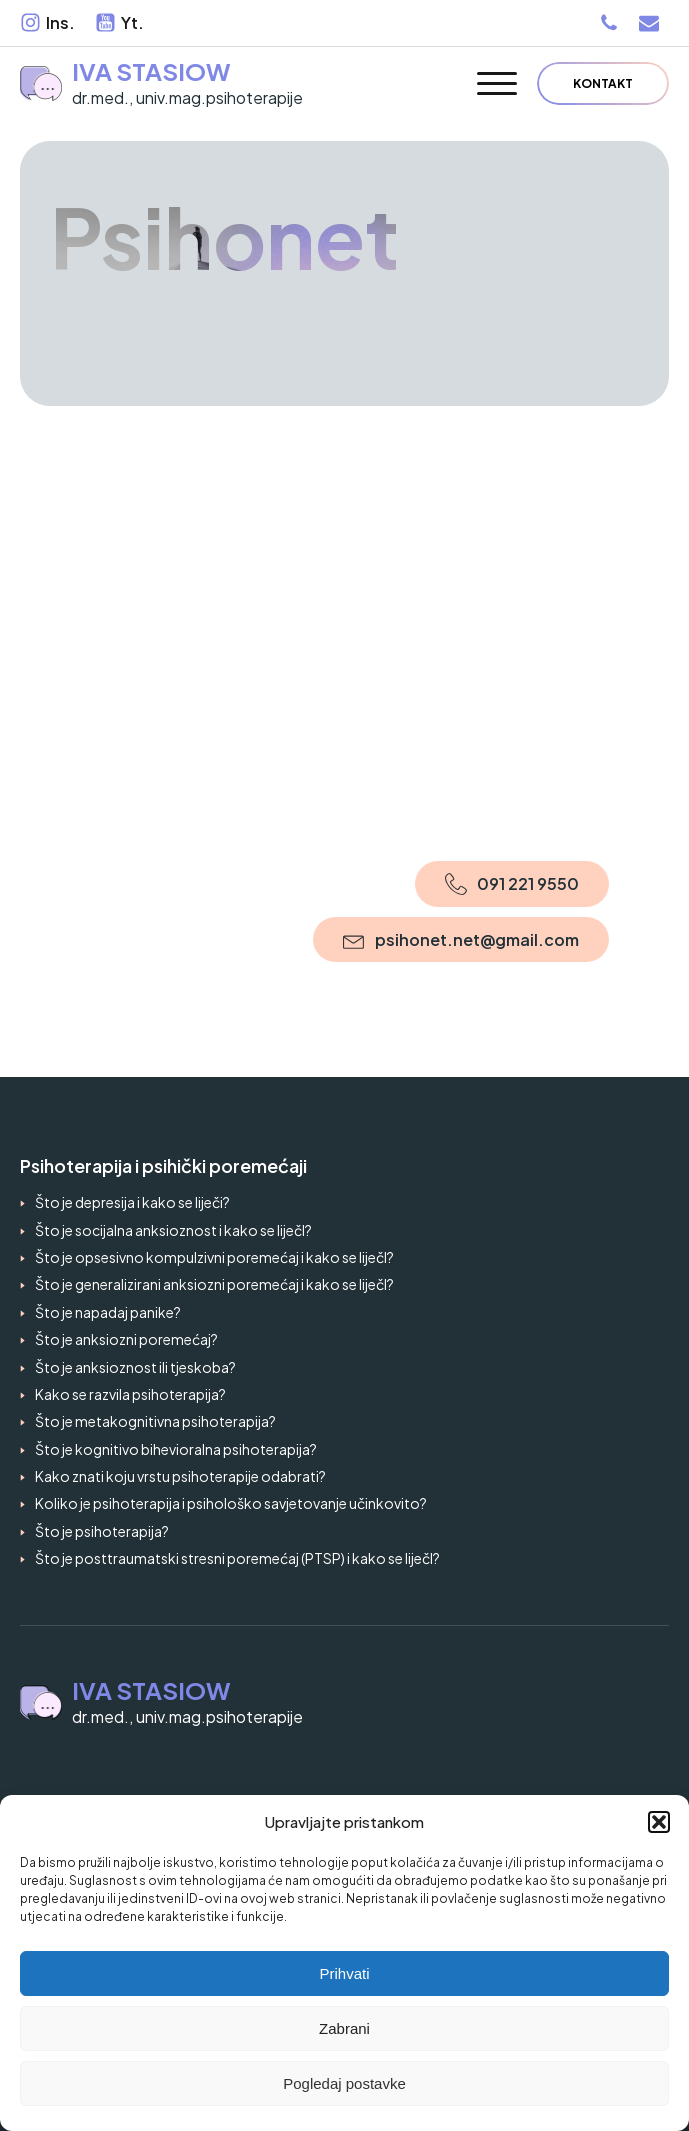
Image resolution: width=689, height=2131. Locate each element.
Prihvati (344, 1973)
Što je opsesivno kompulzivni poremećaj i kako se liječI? (214, 1257)
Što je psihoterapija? (102, 1531)
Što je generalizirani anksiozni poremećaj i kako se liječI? (214, 1284)
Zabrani (344, 2028)
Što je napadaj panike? (108, 1312)
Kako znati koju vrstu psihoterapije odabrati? (180, 1476)
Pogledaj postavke (344, 2083)
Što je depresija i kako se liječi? (132, 1202)
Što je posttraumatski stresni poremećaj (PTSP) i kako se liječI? (237, 1558)
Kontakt (603, 83)
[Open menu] (497, 84)
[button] (659, 1822)
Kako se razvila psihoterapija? (130, 1394)
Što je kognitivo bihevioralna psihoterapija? (176, 1449)
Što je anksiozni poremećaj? (126, 1339)
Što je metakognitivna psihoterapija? (155, 1421)
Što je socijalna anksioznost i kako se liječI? (173, 1230)
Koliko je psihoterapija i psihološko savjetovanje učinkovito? (231, 1503)
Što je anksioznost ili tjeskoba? (135, 1367)
